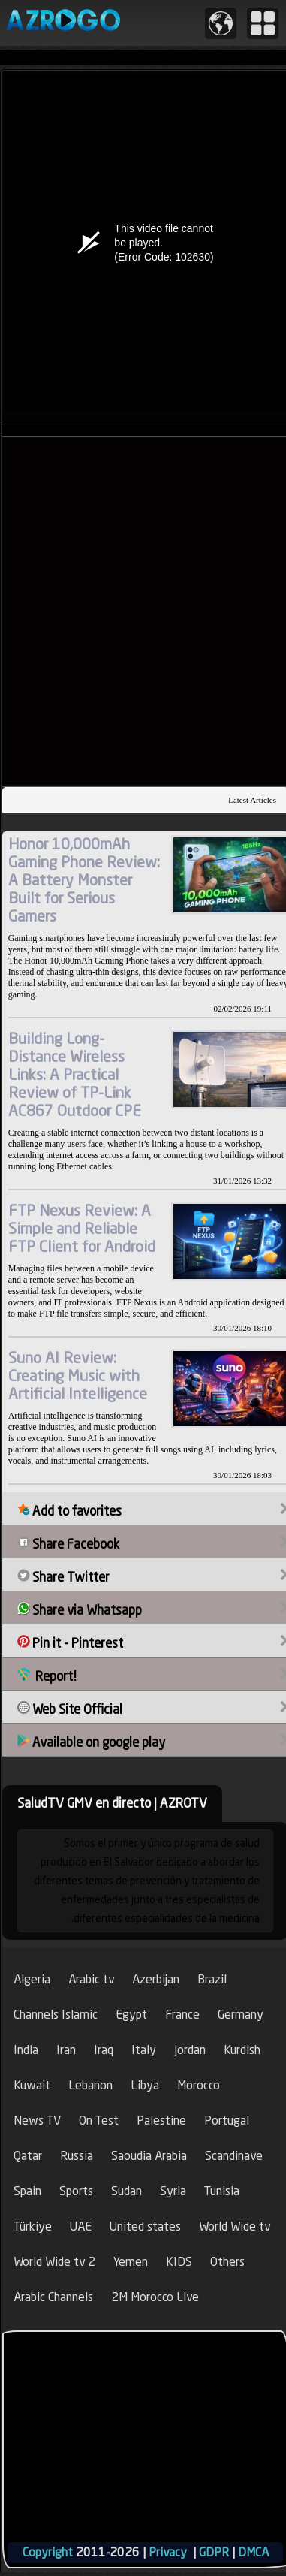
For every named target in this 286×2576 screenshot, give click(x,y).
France (182, 2014)
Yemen (130, 2261)
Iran (66, 2050)
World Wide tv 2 (54, 2261)
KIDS (179, 2261)
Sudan (126, 2191)
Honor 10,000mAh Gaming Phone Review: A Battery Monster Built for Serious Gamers (84, 880)
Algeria (32, 1979)
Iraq (103, 2050)
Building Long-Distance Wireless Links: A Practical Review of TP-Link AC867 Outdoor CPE (74, 1074)
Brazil (212, 1979)
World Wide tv (234, 2226)
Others (227, 2261)
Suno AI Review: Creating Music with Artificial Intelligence (77, 1375)
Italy (143, 2050)
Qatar (28, 2155)
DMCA (253, 2552)
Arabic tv (91, 1979)
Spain (27, 2191)
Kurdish (242, 2050)
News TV (37, 2120)
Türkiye (33, 2226)
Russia (76, 2155)
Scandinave (234, 2155)
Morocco (198, 2085)
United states (145, 2226)
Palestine (161, 2120)
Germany (240, 2014)
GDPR (214, 2552)
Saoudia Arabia (149, 2155)
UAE (81, 2226)
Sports (76, 2191)
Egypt (131, 2014)
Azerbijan (155, 1979)
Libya (145, 2085)
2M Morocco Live (155, 2297)
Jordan (190, 2050)
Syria (173, 2191)
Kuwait (32, 2085)
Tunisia (221, 2191)
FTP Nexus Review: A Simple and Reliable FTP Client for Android (81, 1228)
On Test (99, 2120)
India (26, 2050)
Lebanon (90, 2085)
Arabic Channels (53, 2297)
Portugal (226, 2120)
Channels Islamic (56, 2014)
